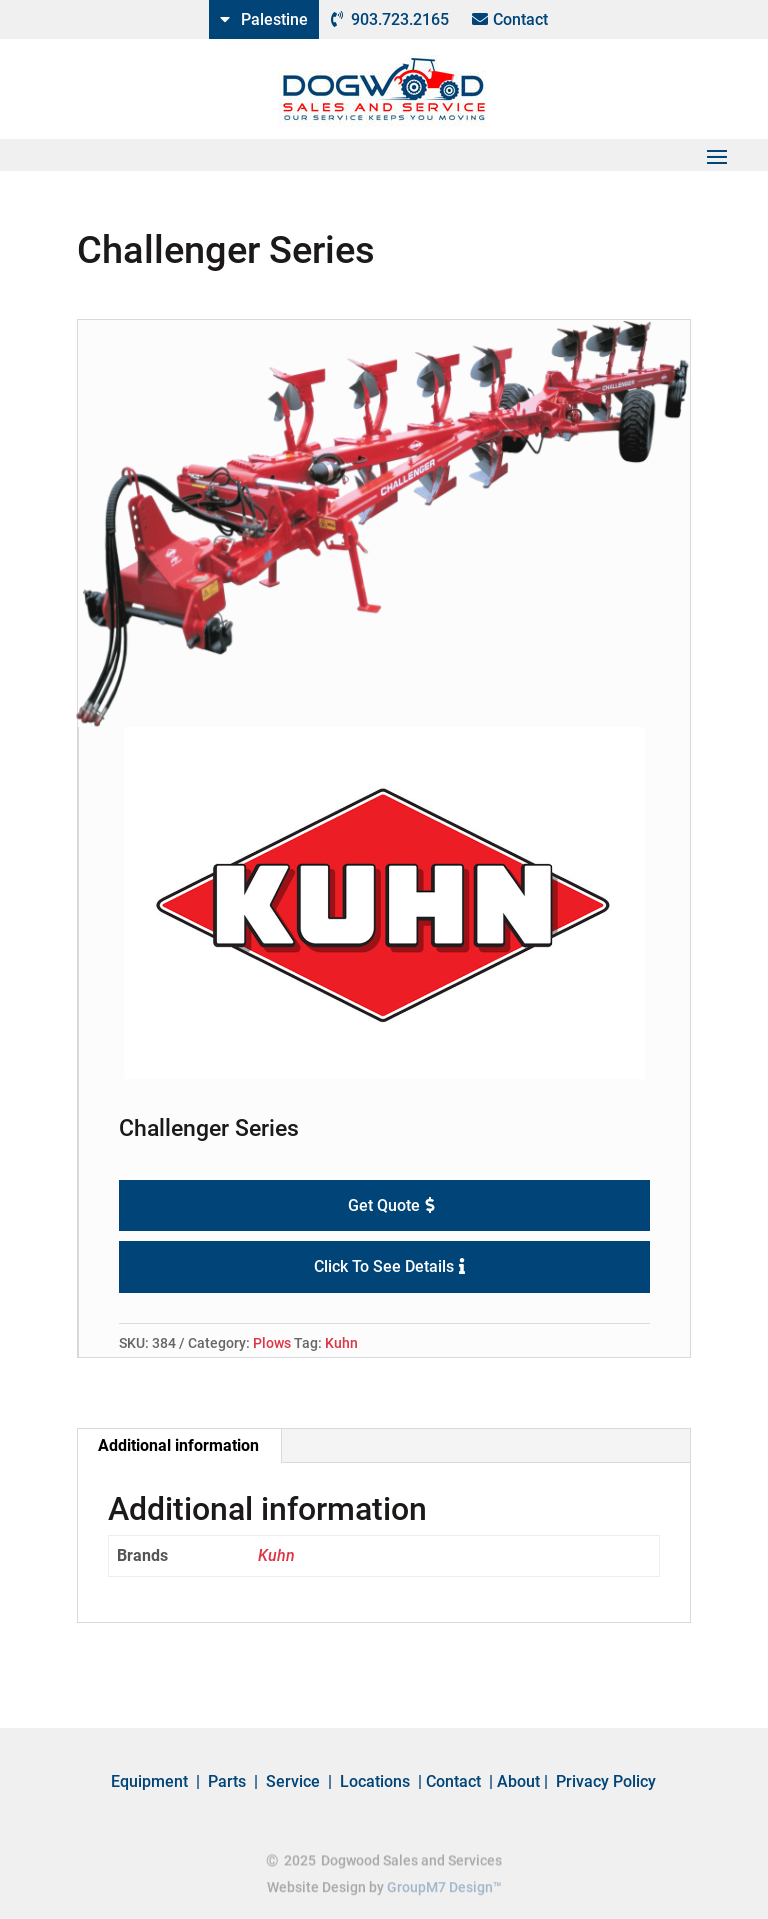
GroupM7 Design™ (444, 1889)
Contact (520, 19)
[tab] (179, 1446)
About (518, 1781)
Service (293, 1781)
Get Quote (384, 1205)
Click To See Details (384, 1266)
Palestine (274, 19)
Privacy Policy (606, 1781)
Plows (272, 1343)
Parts (227, 1781)
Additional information (178, 1445)
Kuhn (341, 1343)
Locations (375, 1781)
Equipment (149, 1781)
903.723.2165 (400, 19)
